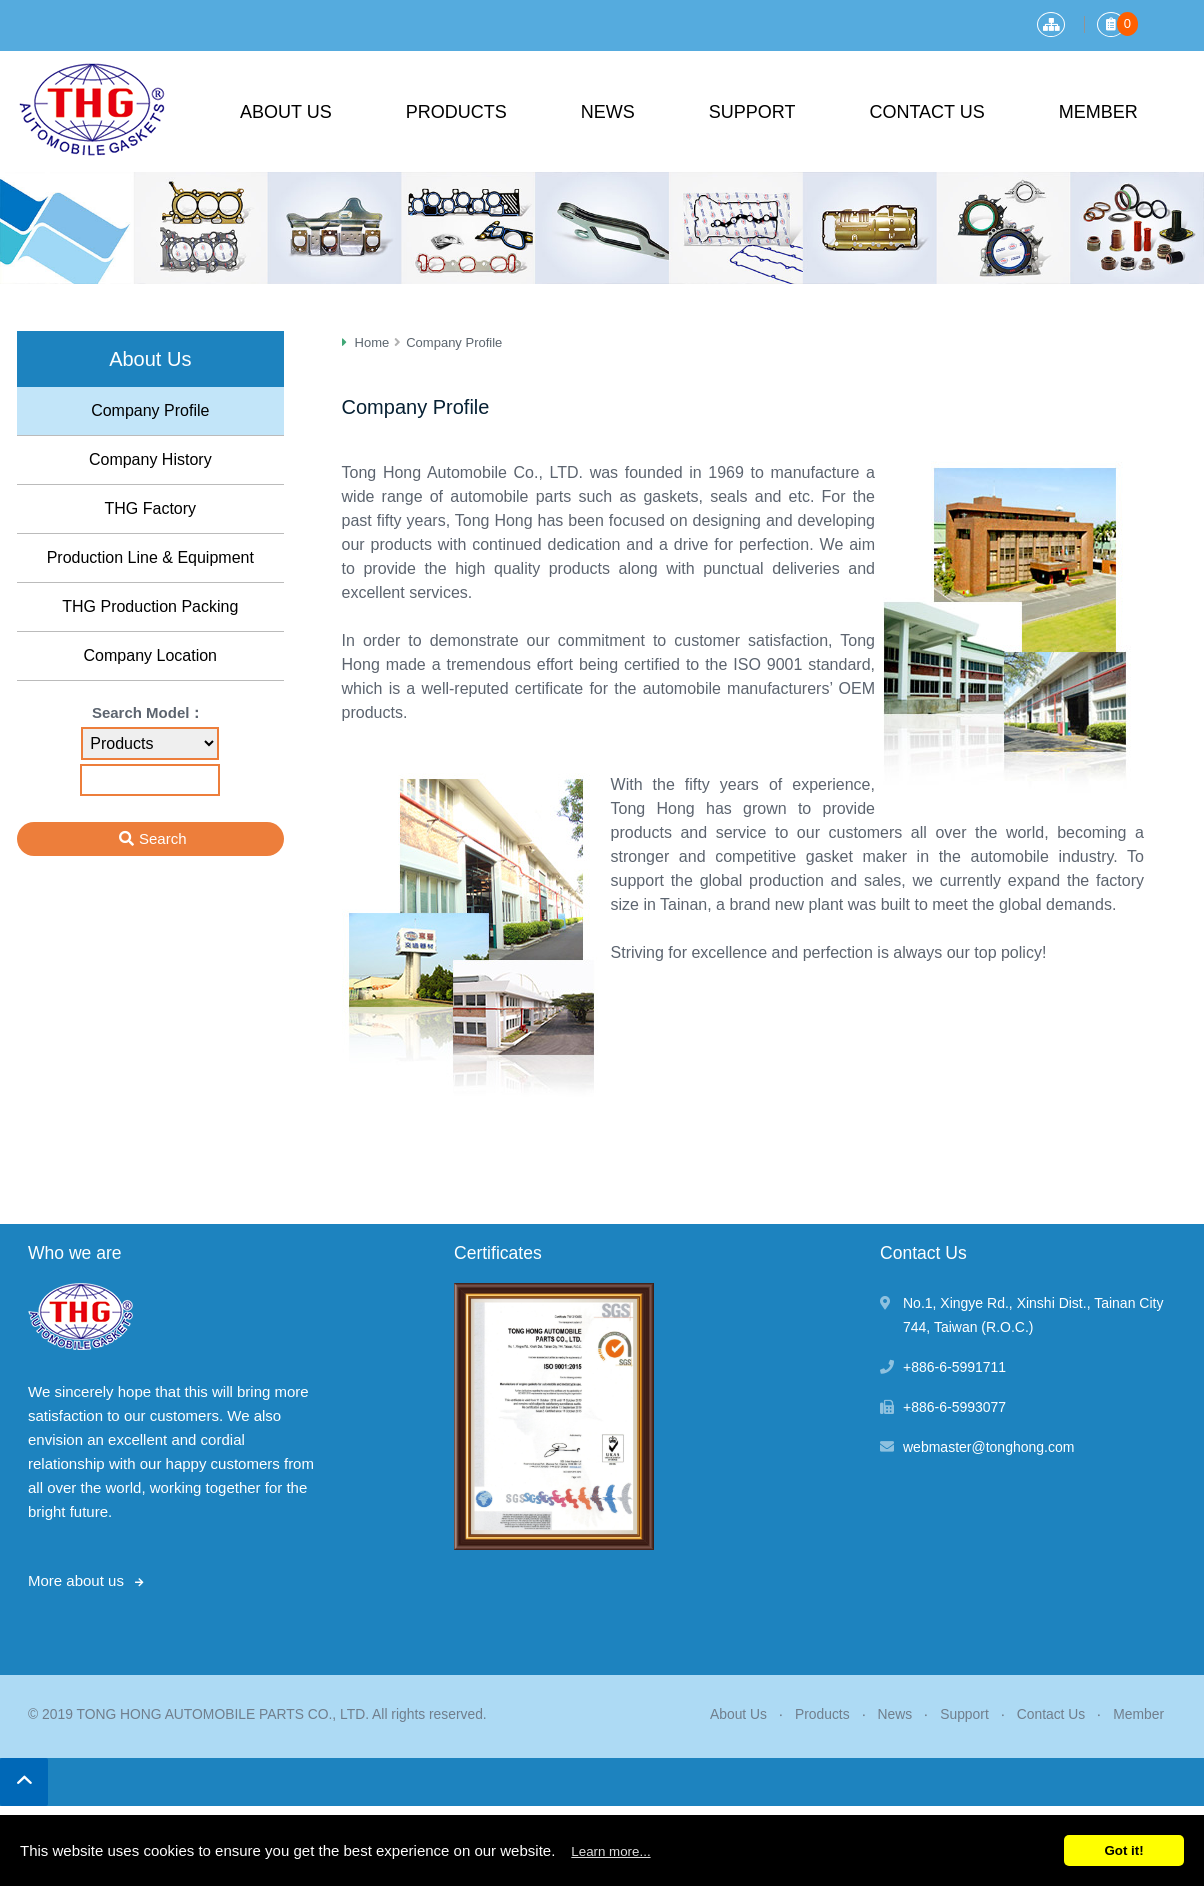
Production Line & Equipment (150, 557)
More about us (76, 1580)
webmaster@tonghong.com (988, 1447)
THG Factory (150, 508)
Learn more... (610, 1851)
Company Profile (150, 410)
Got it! (1123, 1850)
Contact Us (926, 112)
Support (752, 112)
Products (456, 112)
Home (372, 342)
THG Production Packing (150, 606)
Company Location (150, 655)
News (608, 112)
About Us (286, 112)
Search (163, 838)
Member (1098, 112)
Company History (150, 459)
